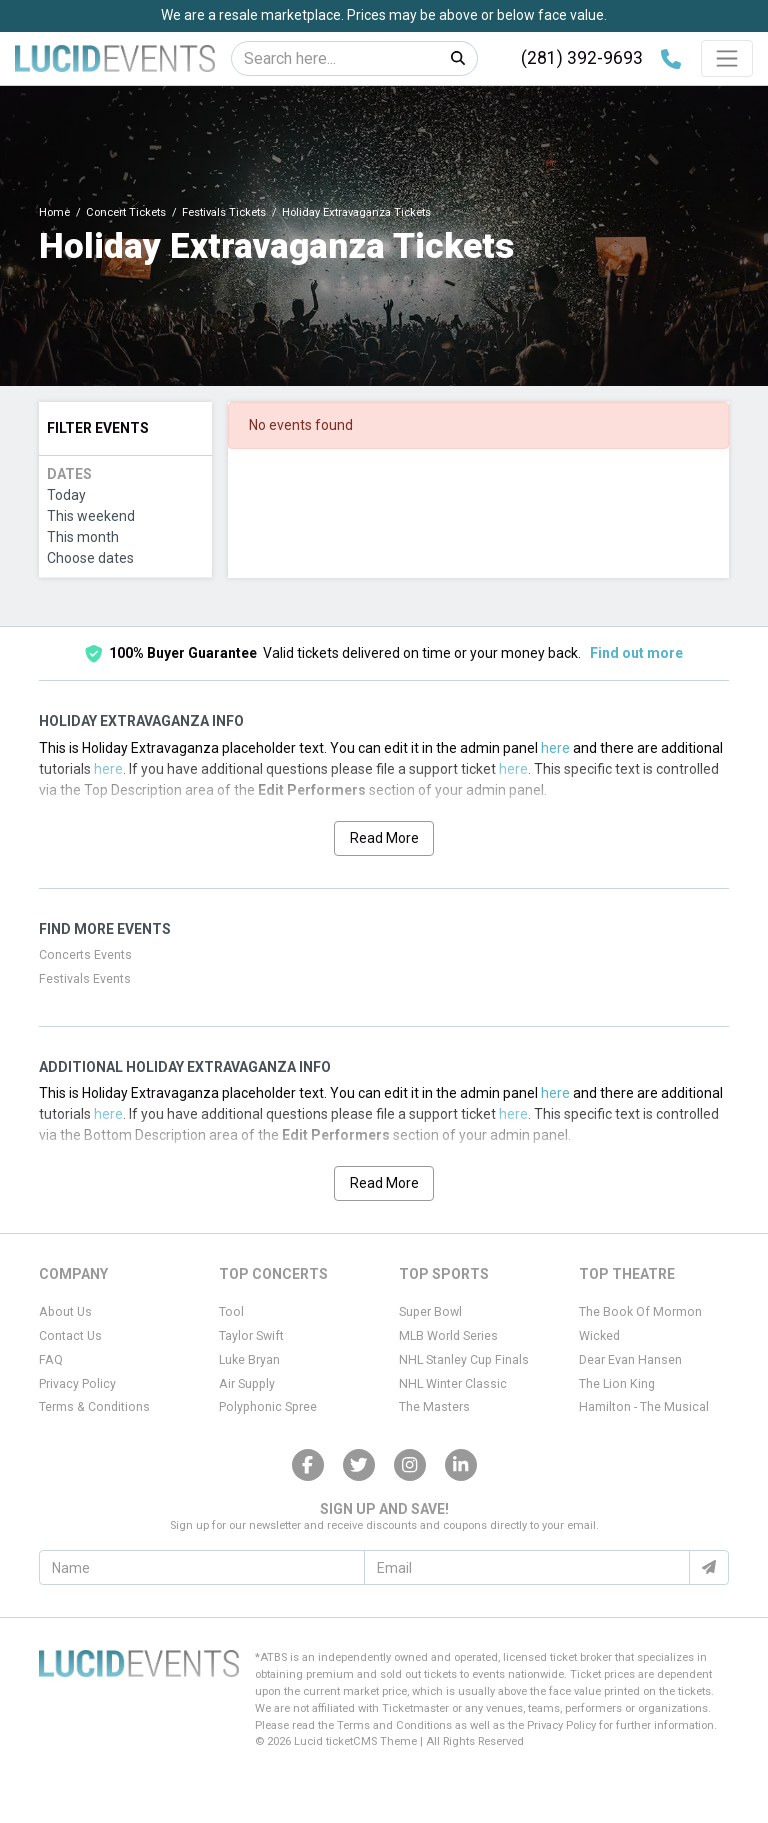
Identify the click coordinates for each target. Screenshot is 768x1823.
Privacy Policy (77, 1384)
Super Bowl (430, 1312)
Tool (231, 1312)
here (555, 748)
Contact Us (70, 1336)
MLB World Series (448, 1336)
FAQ (51, 1360)
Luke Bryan (249, 1360)
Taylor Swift (251, 1336)
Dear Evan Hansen (630, 1360)
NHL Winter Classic (453, 1384)
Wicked (599, 1336)
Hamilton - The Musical (644, 1407)
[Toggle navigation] (727, 58)
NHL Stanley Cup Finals (464, 1360)
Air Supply (247, 1384)
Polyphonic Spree (268, 1407)
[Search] (335, 58)
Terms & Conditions (94, 1407)
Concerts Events (85, 955)
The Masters (434, 1407)
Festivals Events (85, 979)
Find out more (636, 653)
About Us (65, 1312)
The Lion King (617, 1384)
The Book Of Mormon (640, 1312)
